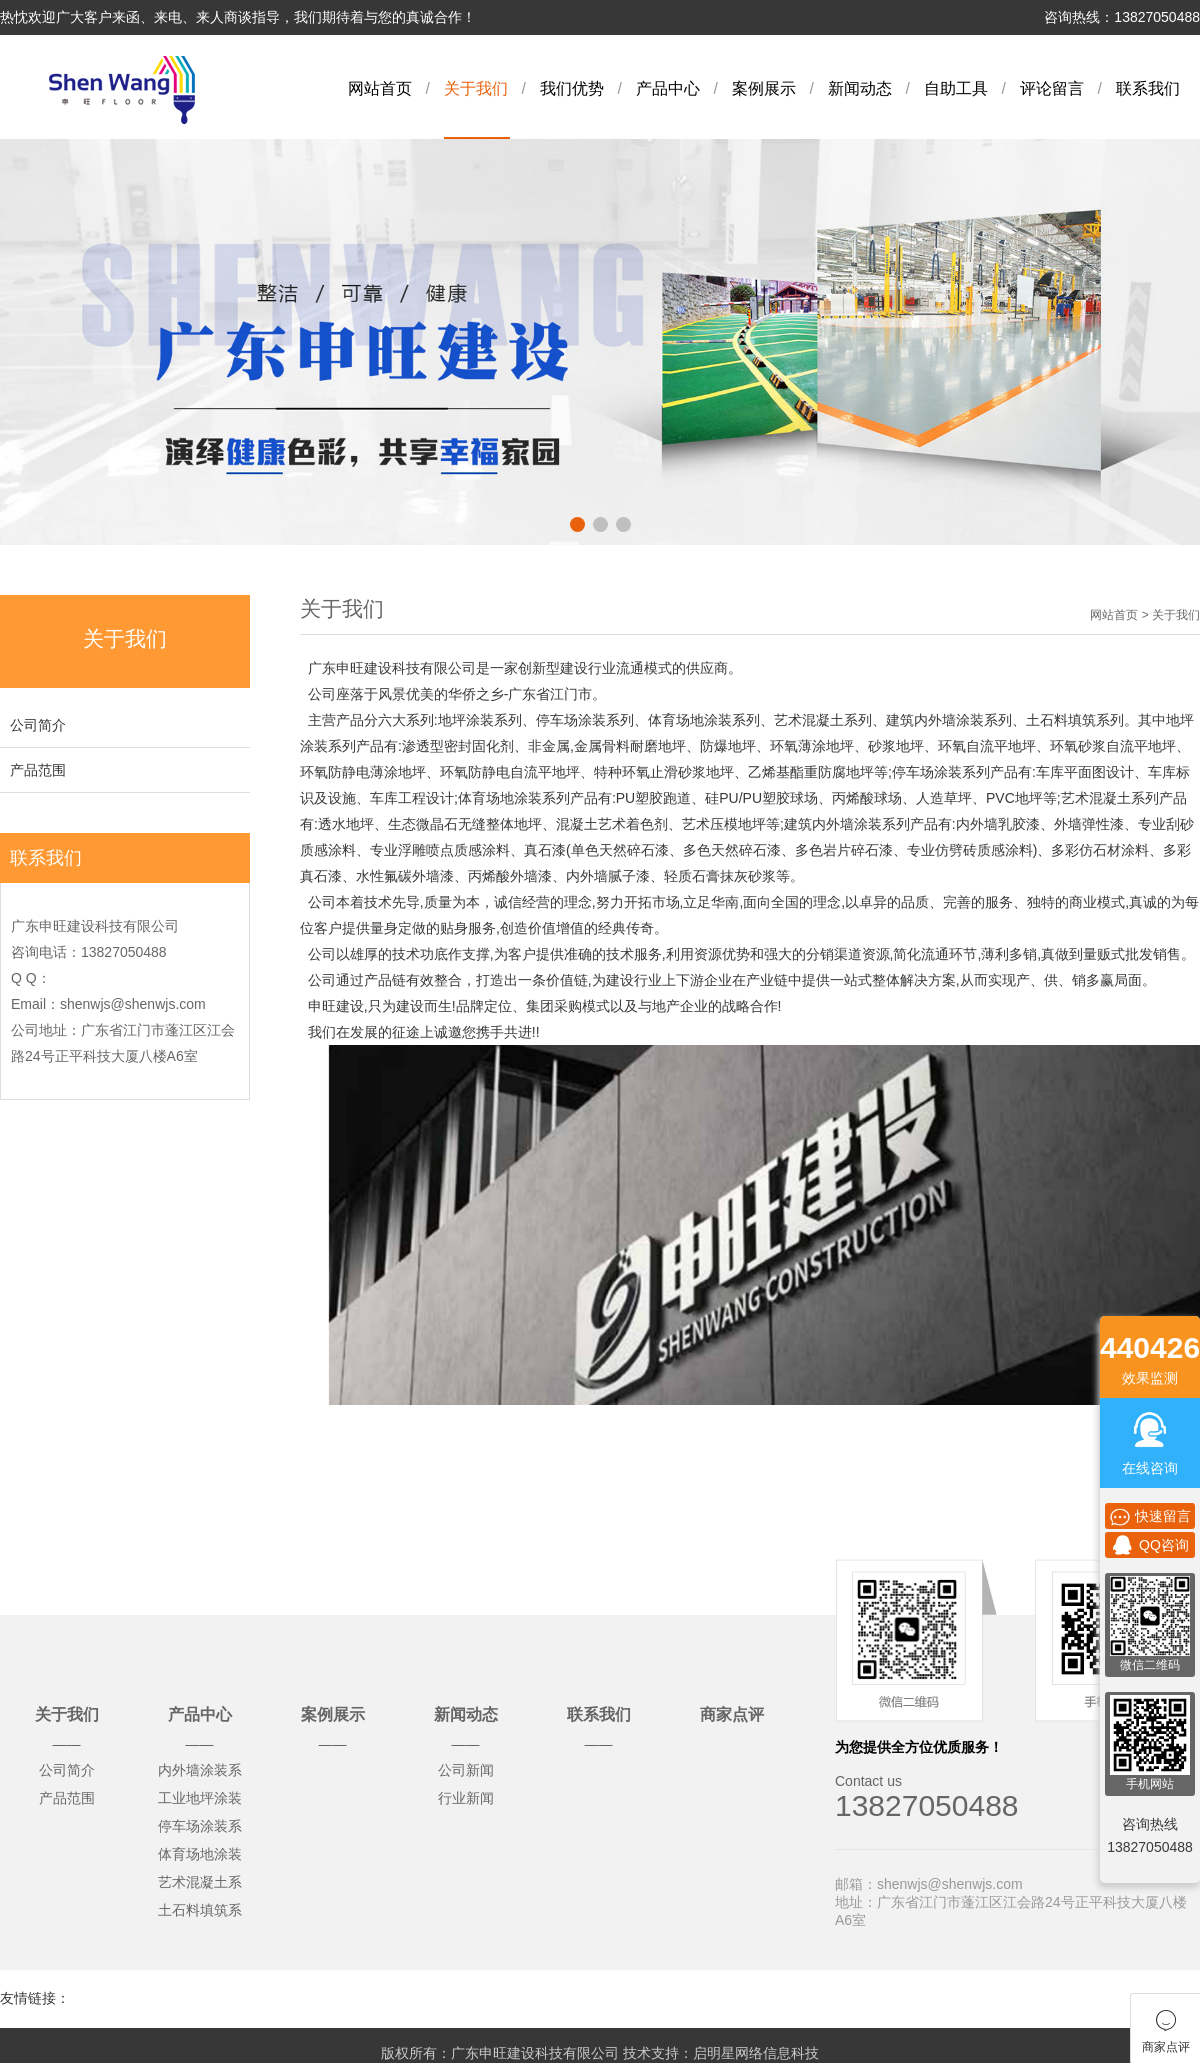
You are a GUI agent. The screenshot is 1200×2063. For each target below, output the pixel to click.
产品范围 (38, 770)
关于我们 (476, 88)
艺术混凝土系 (200, 1882)
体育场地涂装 (200, 1854)
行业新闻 (466, 1798)
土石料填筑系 (200, 1910)
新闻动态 (860, 88)
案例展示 (764, 88)
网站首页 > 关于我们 (1145, 615)
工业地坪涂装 (200, 1798)
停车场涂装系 (200, 1826)
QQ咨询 (1150, 1545)
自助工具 (956, 88)
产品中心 (668, 88)
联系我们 (1148, 88)
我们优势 (572, 88)
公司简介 (38, 725)
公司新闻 (466, 1770)
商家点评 (732, 1714)
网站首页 (380, 88)
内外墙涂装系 (200, 1770)
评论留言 (1052, 88)
